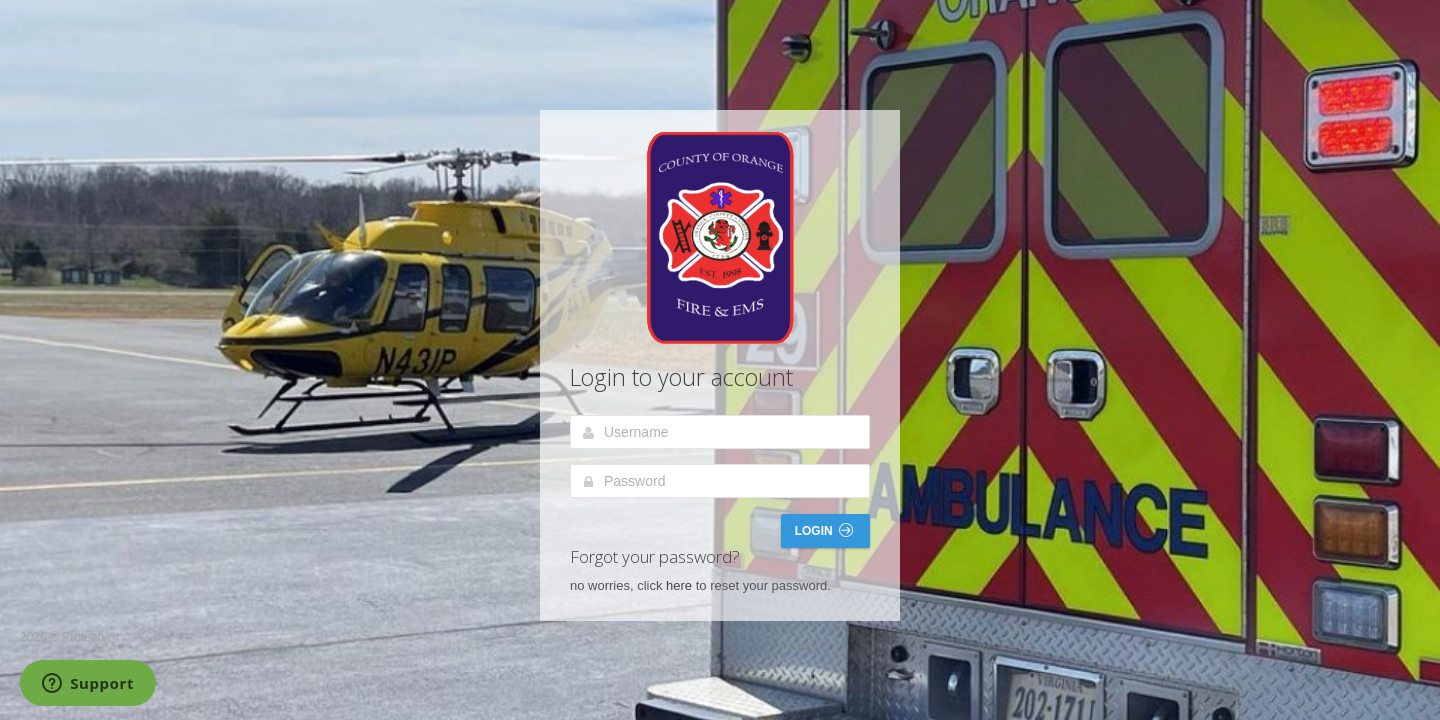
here (679, 585)
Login (824, 530)
